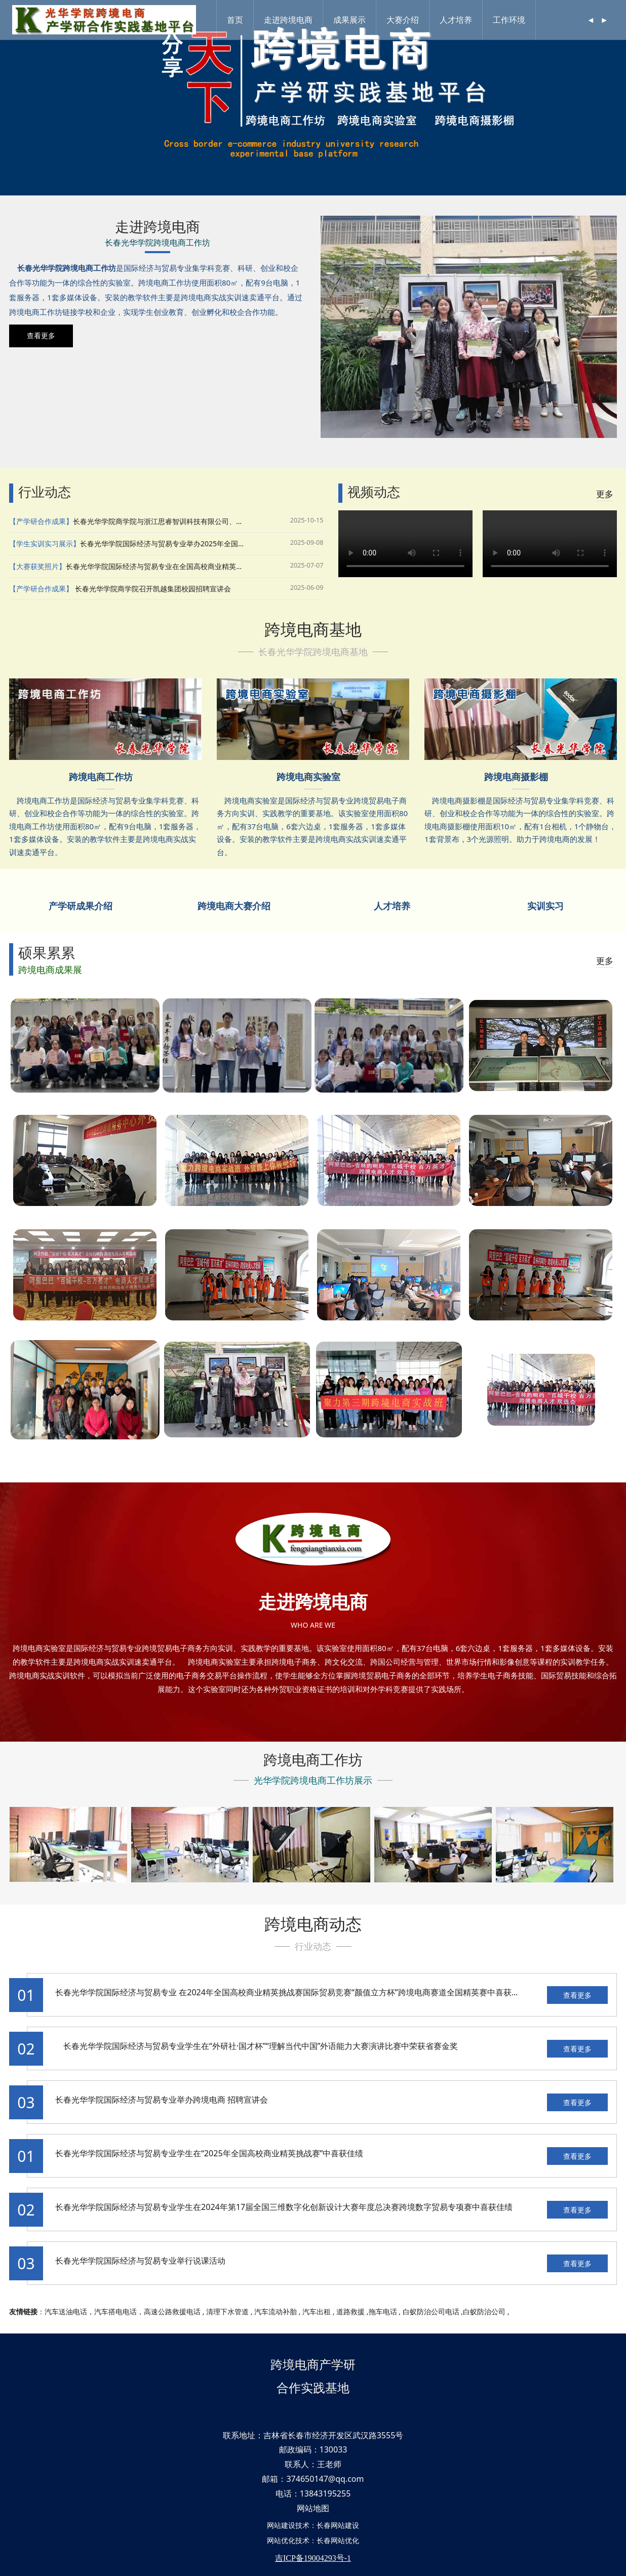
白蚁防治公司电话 (431, 2311)
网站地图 (313, 2508)
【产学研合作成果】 (41, 521)
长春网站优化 (338, 2540)
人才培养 (458, 19)
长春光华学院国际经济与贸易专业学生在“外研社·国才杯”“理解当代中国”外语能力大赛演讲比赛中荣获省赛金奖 (256, 2045)
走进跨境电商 (290, 19)
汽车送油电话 (66, 2311)
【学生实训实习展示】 (44, 543)
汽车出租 (316, 2311)
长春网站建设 (338, 2525)
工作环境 (511, 19)
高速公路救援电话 (172, 2311)
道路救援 (350, 2311)
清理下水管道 (227, 2311)
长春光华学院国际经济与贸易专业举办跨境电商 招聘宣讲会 (161, 2099)
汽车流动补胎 (275, 2311)
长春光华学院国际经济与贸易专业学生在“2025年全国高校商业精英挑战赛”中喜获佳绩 (209, 2153)
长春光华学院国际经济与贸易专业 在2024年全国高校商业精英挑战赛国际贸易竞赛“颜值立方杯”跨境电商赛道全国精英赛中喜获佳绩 (291, 1992)
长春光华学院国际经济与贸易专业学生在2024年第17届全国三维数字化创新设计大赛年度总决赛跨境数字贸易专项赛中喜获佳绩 (284, 2206)
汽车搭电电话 (115, 2311)
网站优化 (281, 2540)
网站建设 (281, 2525)
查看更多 (577, 1995)
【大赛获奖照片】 (37, 566)
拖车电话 (383, 2311)
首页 (237, 19)
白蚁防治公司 (484, 2311)
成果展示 (351, 19)
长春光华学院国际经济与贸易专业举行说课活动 (140, 2260)
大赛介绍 (404, 19)
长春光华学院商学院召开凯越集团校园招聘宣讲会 (152, 588)
